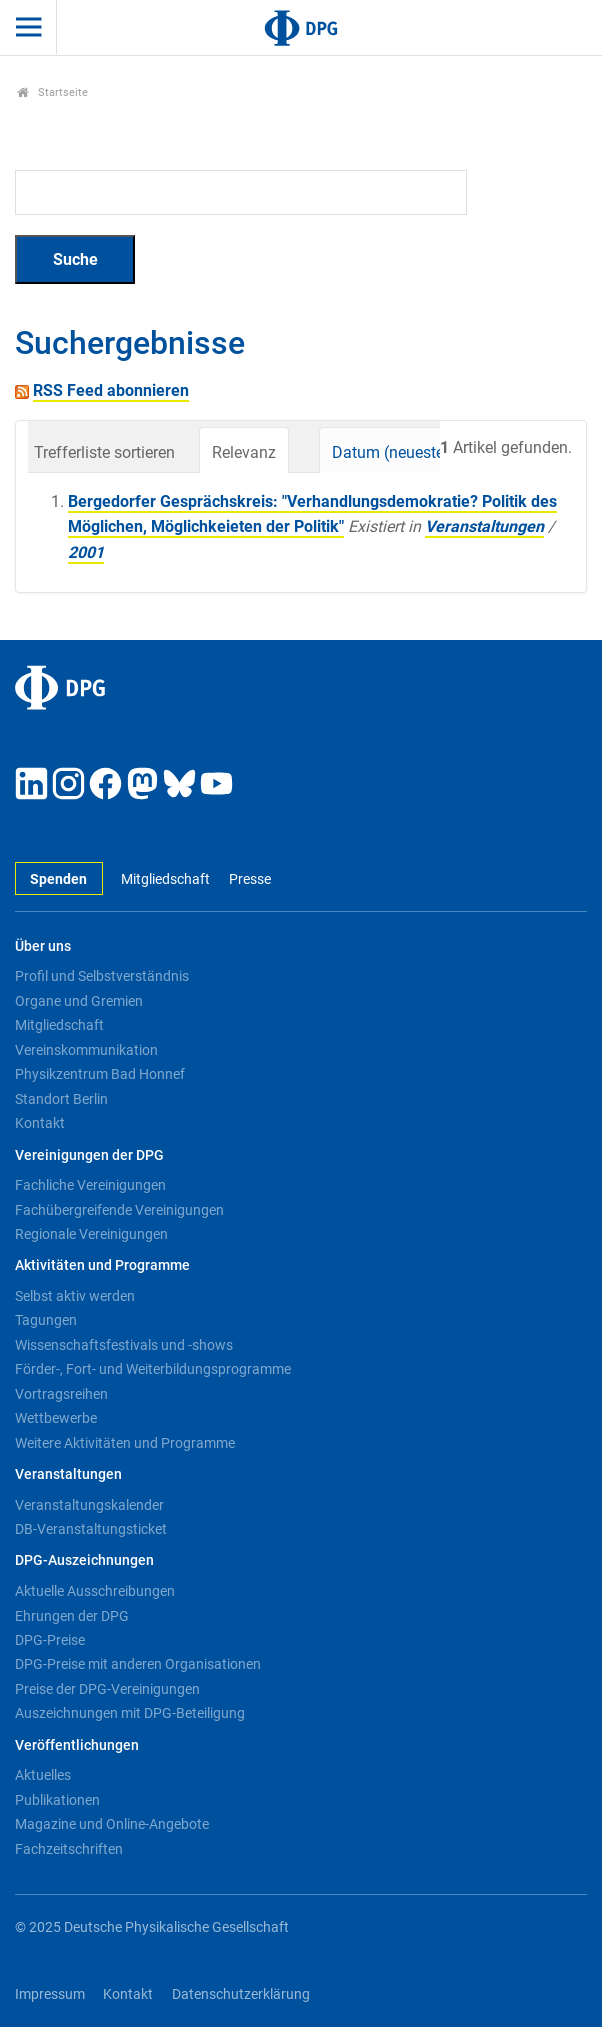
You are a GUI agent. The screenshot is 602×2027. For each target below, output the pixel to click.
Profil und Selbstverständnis (102, 976)
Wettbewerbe (56, 1418)
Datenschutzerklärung (241, 1994)
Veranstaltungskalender (89, 1505)
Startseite (52, 92)
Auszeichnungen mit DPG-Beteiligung (130, 1713)
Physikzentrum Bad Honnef (100, 1074)
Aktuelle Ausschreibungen (95, 1591)
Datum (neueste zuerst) (414, 452)
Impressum (50, 1994)
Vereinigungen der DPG (89, 1155)
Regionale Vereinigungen (91, 1234)
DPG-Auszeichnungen (84, 1560)
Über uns (43, 946)
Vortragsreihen (61, 1394)
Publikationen (57, 1800)
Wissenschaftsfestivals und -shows (124, 1345)
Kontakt (40, 1123)
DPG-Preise (50, 1640)
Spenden (58, 879)
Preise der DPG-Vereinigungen (107, 1689)
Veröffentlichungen (77, 1745)
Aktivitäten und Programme (102, 1265)
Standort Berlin (61, 1099)
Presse (250, 879)
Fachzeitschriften (69, 1849)
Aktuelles (43, 1775)
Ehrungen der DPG (72, 1616)
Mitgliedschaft (165, 879)
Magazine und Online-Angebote (112, 1824)
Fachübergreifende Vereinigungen (119, 1210)
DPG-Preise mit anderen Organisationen (138, 1664)
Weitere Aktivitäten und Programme (125, 1443)
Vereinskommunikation (86, 1050)
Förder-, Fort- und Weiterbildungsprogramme (153, 1369)
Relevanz (244, 452)
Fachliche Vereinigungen (90, 1185)
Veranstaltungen (484, 526)
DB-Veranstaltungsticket (91, 1529)
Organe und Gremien (79, 1001)
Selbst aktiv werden (75, 1296)
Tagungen (46, 1320)
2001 (86, 552)
